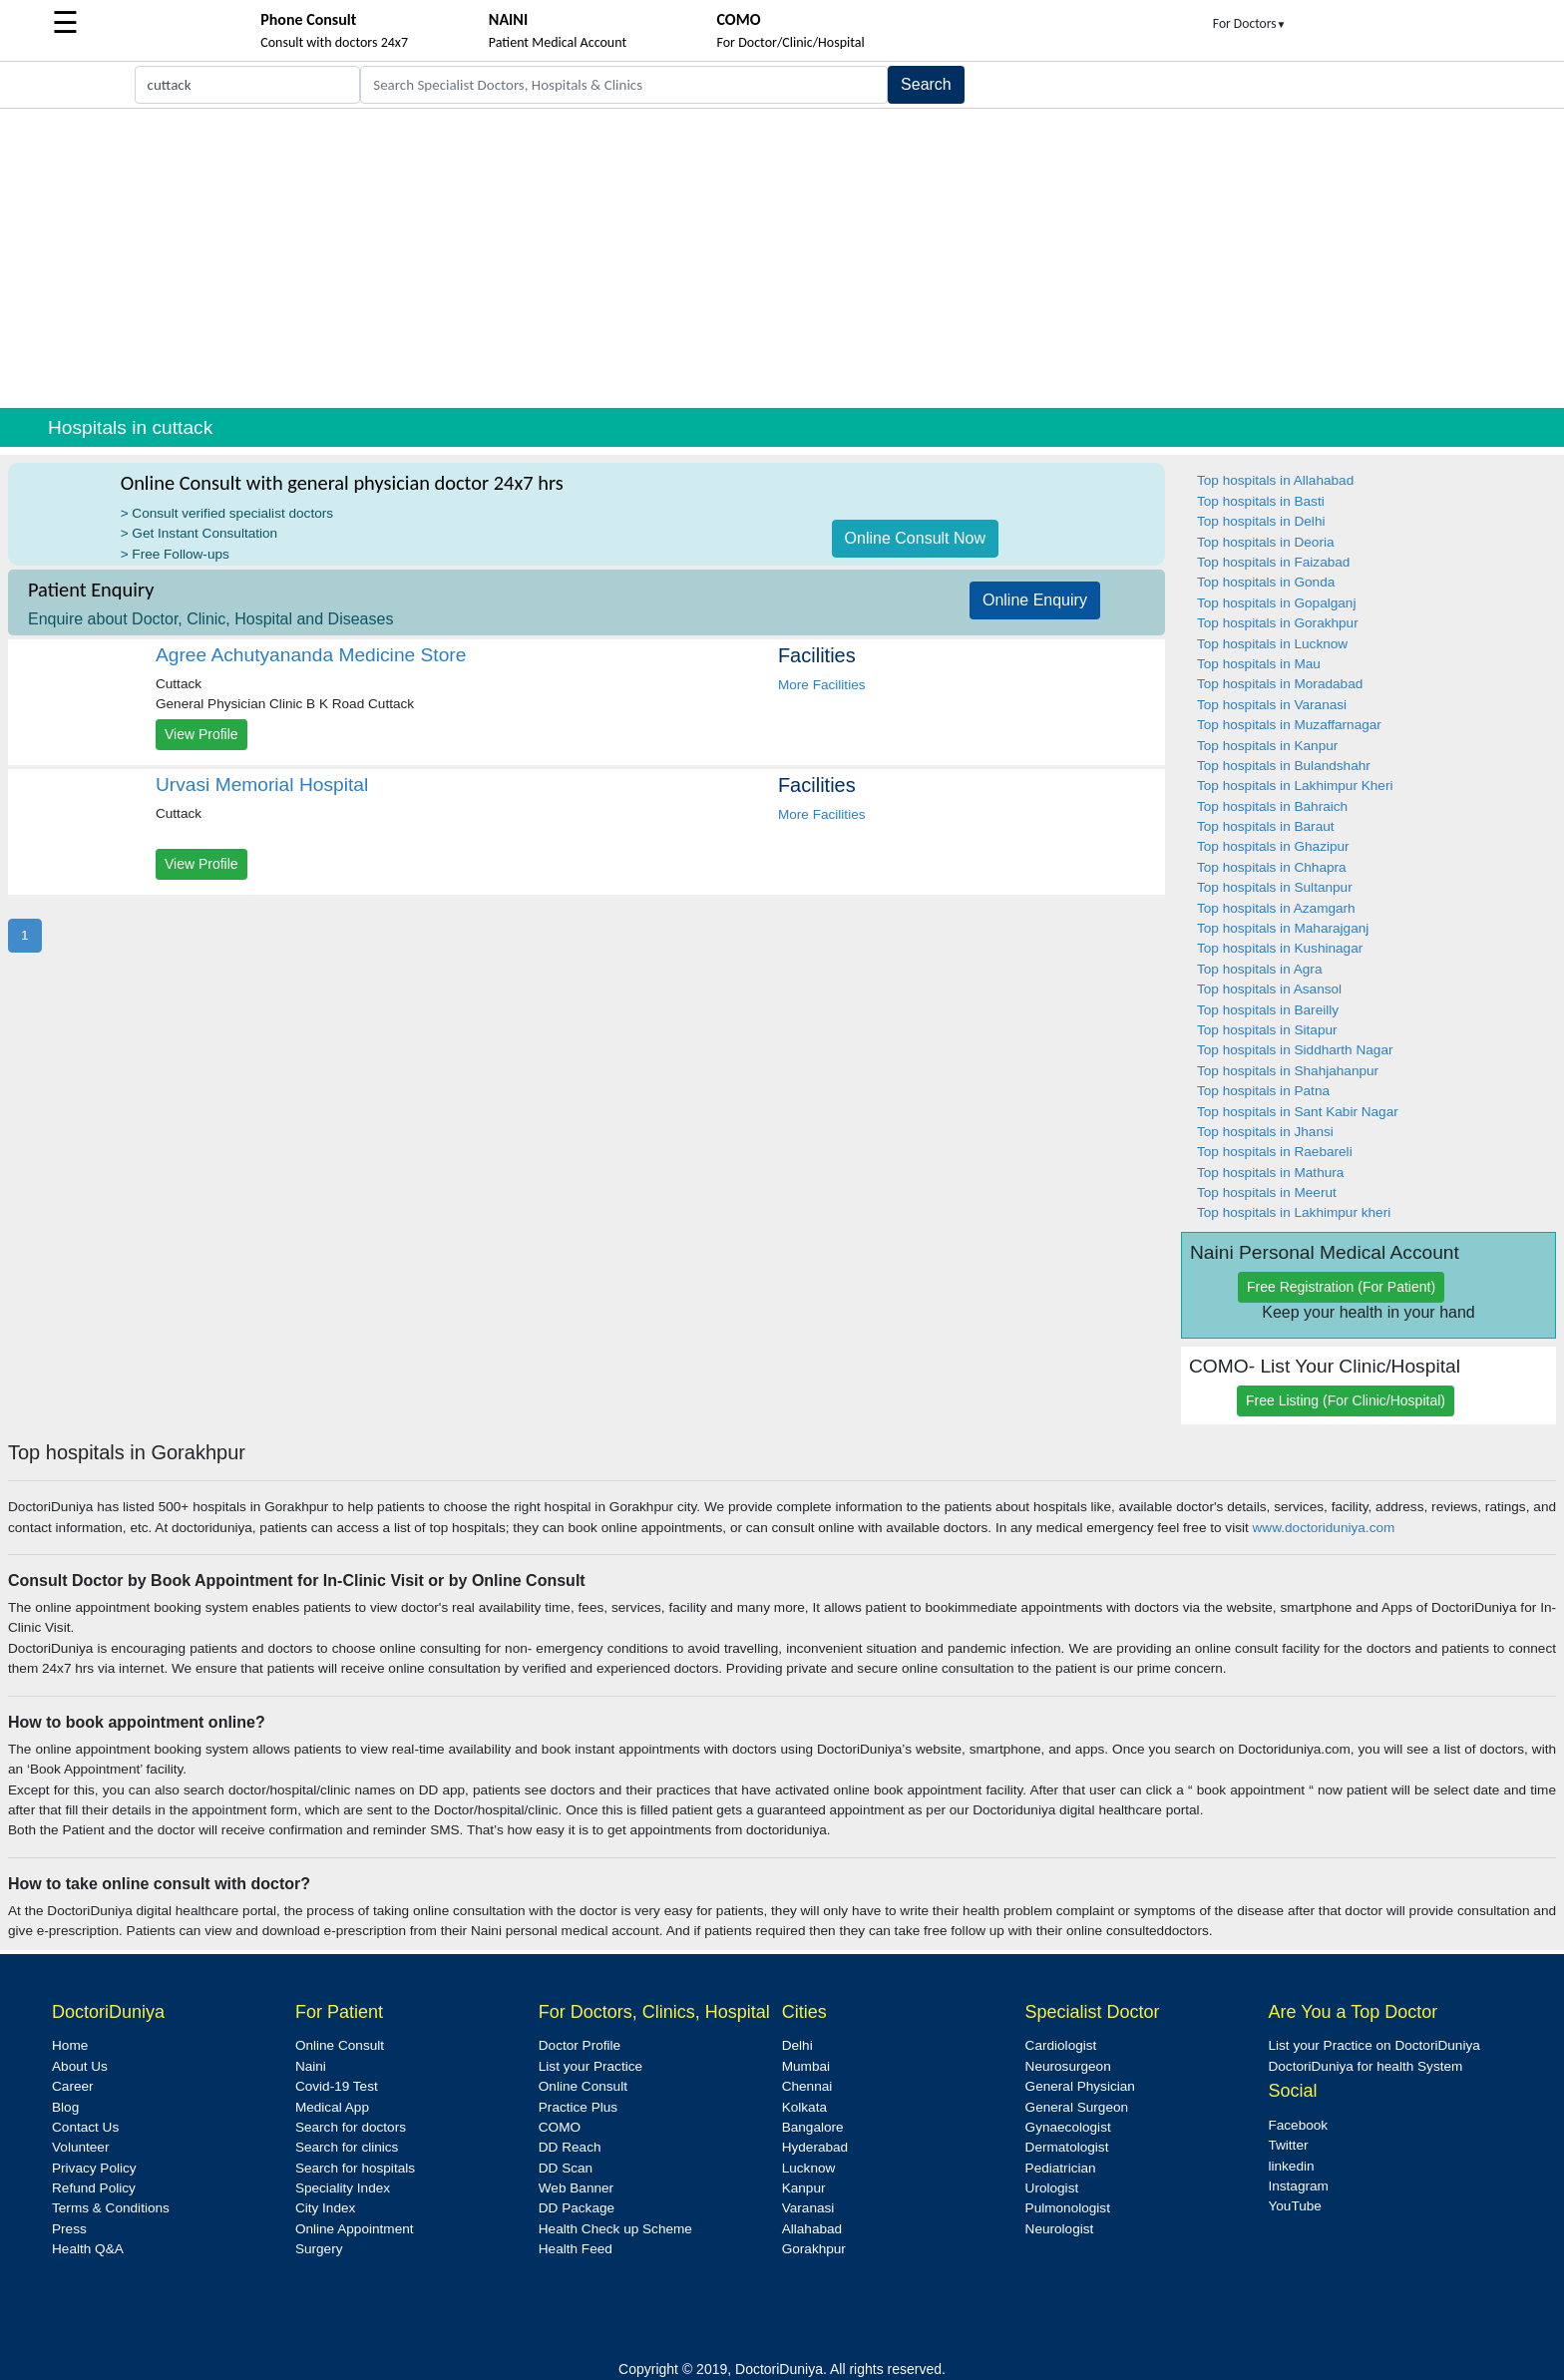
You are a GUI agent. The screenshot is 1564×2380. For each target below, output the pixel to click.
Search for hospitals (355, 2168)
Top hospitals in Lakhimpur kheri (1293, 1212)
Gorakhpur (814, 2248)
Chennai (807, 2086)
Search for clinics (347, 2147)
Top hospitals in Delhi (1261, 521)
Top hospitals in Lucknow (1272, 643)
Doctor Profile (579, 2045)
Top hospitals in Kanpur (1267, 745)
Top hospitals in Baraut (1266, 826)
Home (70, 2045)
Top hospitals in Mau (1259, 663)
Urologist (1052, 2188)
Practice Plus (578, 2107)
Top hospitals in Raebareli (1275, 1151)
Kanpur (804, 2188)
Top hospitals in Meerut (1267, 1192)
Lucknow (809, 2168)
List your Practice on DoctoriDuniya (1373, 2045)
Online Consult (339, 2045)
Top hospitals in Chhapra (1272, 867)
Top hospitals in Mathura (1270, 1172)
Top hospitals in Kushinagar (1280, 948)
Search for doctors (350, 2127)
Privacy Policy (94, 2168)
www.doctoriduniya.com (1324, 1527)
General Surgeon (1077, 2107)
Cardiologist (1061, 2045)
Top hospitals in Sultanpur (1275, 887)
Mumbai (806, 2066)
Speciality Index (342, 2188)
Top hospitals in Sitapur (1267, 1029)
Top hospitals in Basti (1261, 501)
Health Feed (575, 2248)
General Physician (1080, 2086)
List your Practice (590, 2066)
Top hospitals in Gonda (1266, 582)
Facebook (1298, 2125)
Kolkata (804, 2107)
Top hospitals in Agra (1259, 969)
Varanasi (808, 2207)
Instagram (1298, 2186)
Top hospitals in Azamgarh (1276, 908)
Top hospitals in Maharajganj (1282, 928)
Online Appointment (354, 2228)
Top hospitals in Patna (1263, 1090)
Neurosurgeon (1068, 2066)
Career (73, 2086)
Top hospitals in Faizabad (1273, 562)
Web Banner (576, 2188)
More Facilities (822, 684)
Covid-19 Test (336, 2086)
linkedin (1291, 2166)
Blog (65, 2107)
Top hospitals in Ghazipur (1273, 846)
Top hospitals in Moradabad (1280, 683)
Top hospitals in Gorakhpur (1278, 622)
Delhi (797, 2045)
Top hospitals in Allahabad (1275, 480)
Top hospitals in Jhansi (1265, 1131)
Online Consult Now (915, 538)
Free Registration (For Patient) (1341, 1287)
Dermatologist (1067, 2147)
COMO (560, 2127)
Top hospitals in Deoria (1266, 542)
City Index (325, 2207)
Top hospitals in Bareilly (1268, 1009)
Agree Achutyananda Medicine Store (311, 654)
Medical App (332, 2107)
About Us (80, 2066)
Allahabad (812, 2228)
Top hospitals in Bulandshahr (1283, 765)
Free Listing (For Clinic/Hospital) (1345, 1400)
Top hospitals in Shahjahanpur (1287, 1070)
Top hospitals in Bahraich (1272, 806)
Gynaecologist (1068, 2127)
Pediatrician (1060, 2168)
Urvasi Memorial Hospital (262, 784)
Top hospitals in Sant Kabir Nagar (1297, 1111)
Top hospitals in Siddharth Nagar (1294, 1049)
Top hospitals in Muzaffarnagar (1289, 724)
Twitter (1288, 2145)
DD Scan (565, 2168)
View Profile (201, 734)
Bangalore (813, 2127)
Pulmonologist (1067, 2207)
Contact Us (85, 2127)
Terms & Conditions (111, 2207)
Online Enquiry (1034, 600)
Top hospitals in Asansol (1269, 989)
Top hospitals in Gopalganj (1276, 602)
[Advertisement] (782, 258)
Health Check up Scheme (615, 2228)
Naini (310, 2066)
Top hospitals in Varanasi (1272, 704)
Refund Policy (94, 2188)
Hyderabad (815, 2147)
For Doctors (1250, 23)
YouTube (1294, 2205)
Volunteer (80, 2147)
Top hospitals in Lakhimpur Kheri (1294, 785)
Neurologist (1059, 2228)
